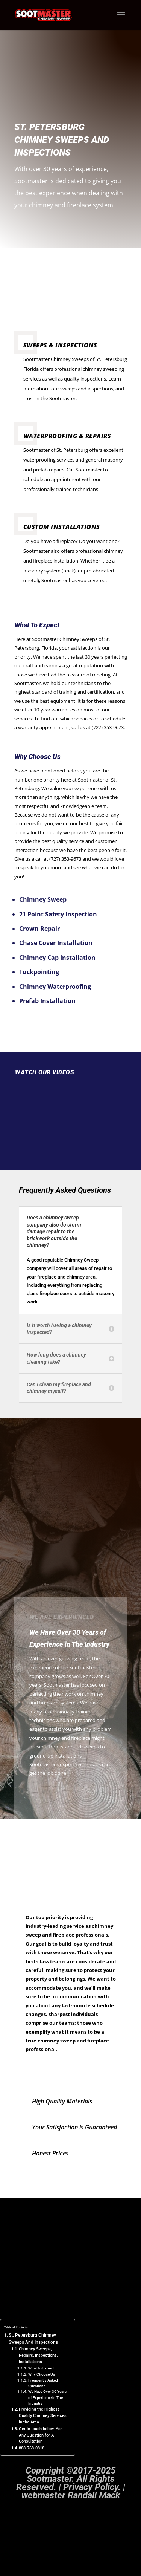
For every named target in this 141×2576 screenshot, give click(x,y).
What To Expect (41, 2368)
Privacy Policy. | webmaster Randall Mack (73, 2491)
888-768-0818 (31, 2448)
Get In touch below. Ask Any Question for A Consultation (41, 2435)
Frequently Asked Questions (43, 2383)
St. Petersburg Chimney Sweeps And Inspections (33, 2339)
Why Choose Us (41, 2375)
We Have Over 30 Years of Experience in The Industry (47, 2397)
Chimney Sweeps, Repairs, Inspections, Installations (38, 2356)
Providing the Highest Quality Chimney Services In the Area (43, 2416)
